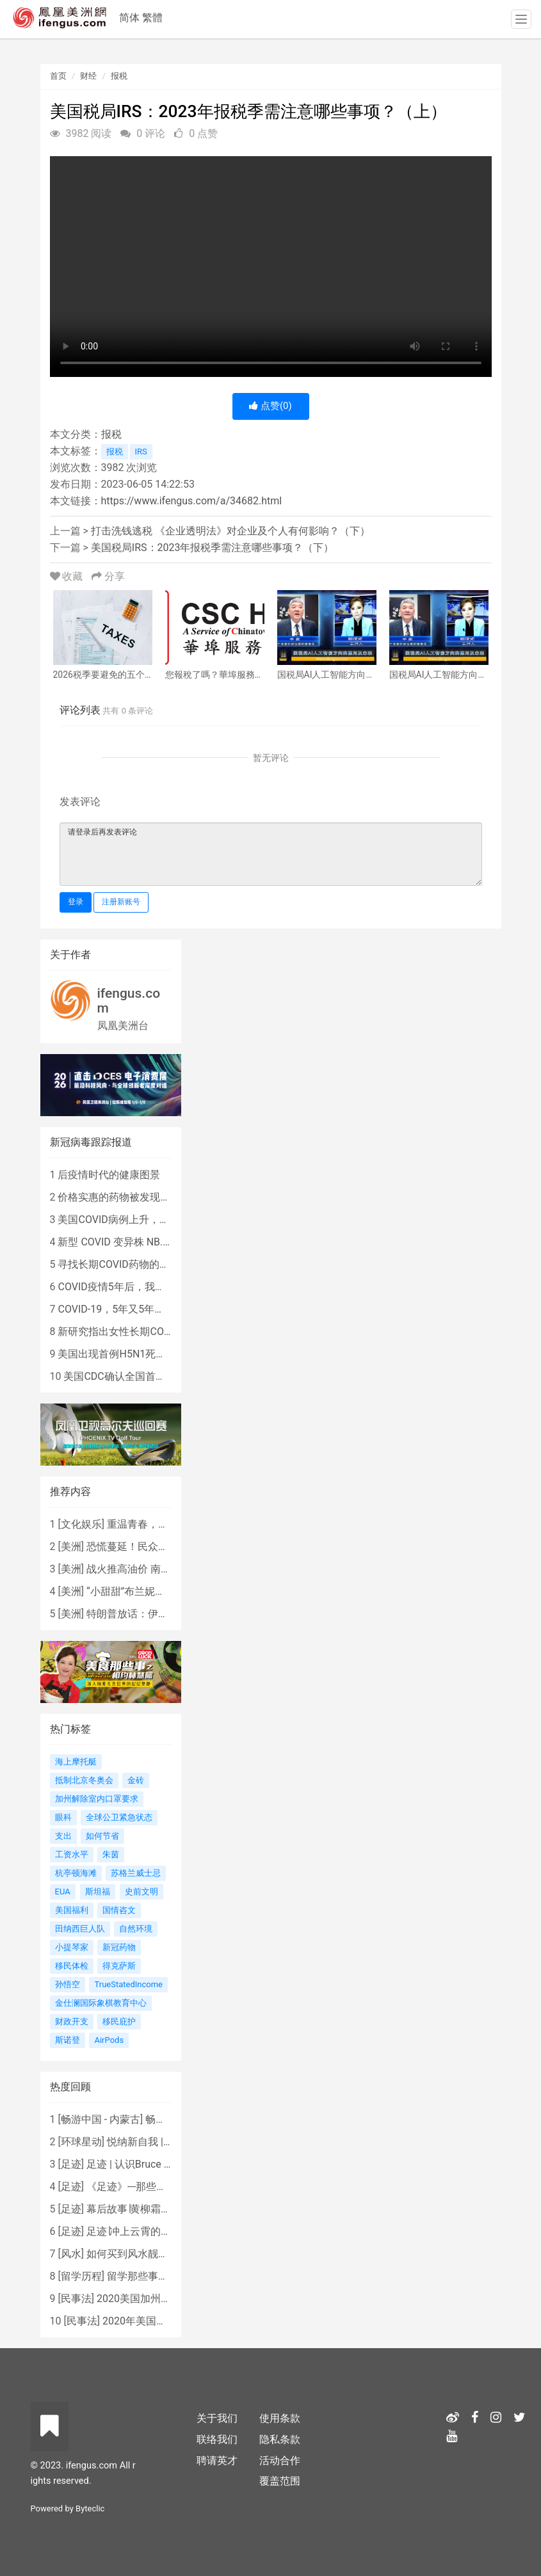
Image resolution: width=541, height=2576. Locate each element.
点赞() (270, 406)
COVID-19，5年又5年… (109, 1309)
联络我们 (217, 2439)
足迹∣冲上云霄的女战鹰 (138, 2231)
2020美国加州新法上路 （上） (166, 2298)
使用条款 (279, 2418)
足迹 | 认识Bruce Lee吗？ (143, 2164)
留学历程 (81, 2276)
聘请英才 (217, 2460)
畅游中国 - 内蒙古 (100, 2119)
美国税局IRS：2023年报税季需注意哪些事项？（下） (212, 547)
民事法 (76, 2298)
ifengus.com (129, 1001)
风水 (71, 2254)
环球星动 (81, 2142)
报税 (119, 76)
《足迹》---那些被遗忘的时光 (152, 2186)
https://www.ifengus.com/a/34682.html (191, 501)
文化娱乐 (81, 1524)
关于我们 (217, 2418)
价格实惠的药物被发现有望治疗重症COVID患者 (164, 1197)
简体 (129, 18)
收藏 (68, 576)
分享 (108, 576)
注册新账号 (121, 901)
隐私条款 (279, 2439)
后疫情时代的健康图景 (109, 1175)
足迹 (71, 2164)
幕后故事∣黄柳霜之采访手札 (149, 2209)
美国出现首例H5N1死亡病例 (122, 1354)
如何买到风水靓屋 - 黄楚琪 (146, 2254)
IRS (141, 451)
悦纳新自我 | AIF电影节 (159, 2142)
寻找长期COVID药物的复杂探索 (129, 1264)
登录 (75, 901)
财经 (88, 76)
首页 (58, 76)
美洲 (71, 1546)
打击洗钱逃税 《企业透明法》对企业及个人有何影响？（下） (230, 531)
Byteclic (90, 2508)
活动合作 (279, 2460)
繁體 (152, 18)
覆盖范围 (279, 2481)
